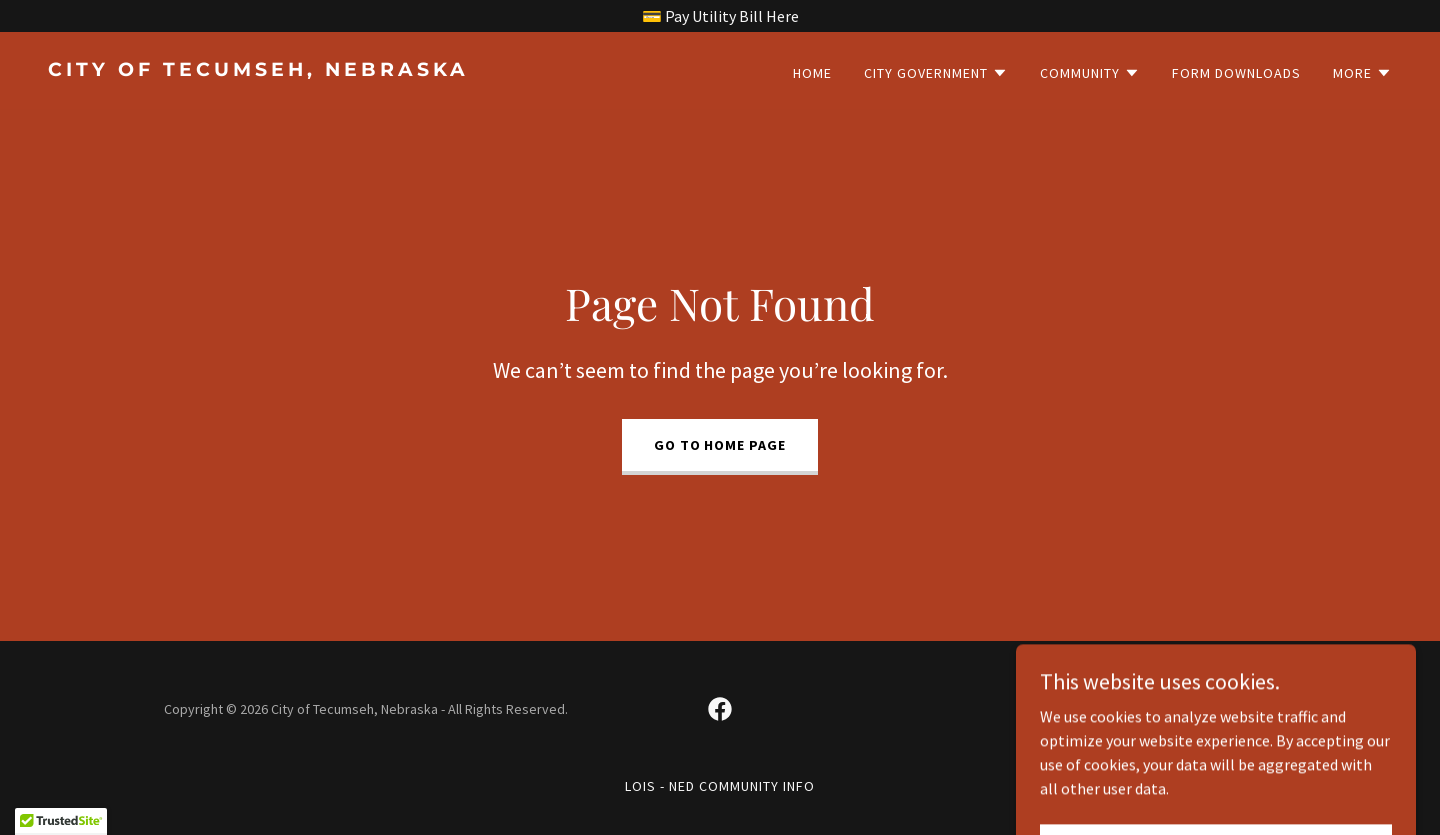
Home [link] (812, 73)
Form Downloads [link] (1236, 73)
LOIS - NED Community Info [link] (720, 786)
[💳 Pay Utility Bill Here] (720, 16)
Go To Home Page (720, 445)
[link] (376, 70)
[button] (936, 73)
